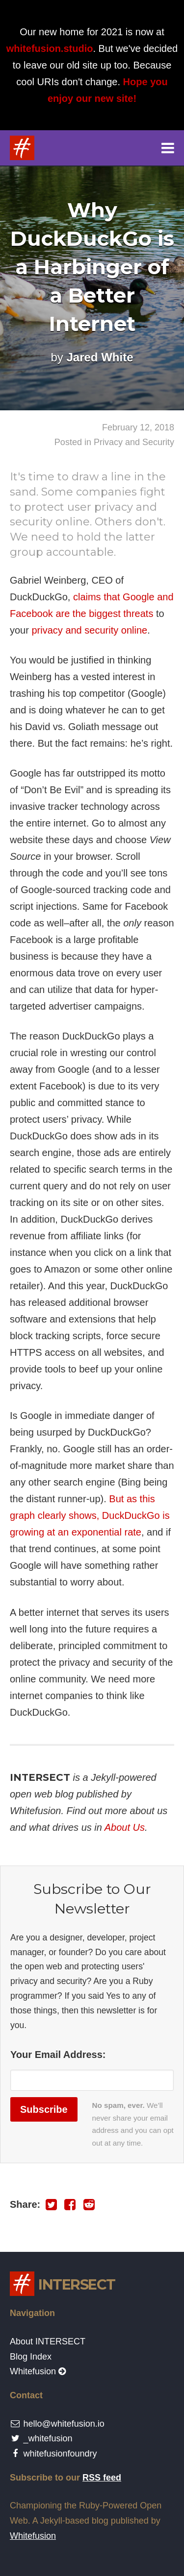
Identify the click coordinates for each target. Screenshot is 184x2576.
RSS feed (101, 2477)
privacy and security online (89, 630)
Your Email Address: (58, 2054)
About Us (125, 1827)
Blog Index (31, 2357)
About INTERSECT (47, 2341)
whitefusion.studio (49, 48)
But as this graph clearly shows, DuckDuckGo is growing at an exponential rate (90, 1515)
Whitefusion (38, 2371)
